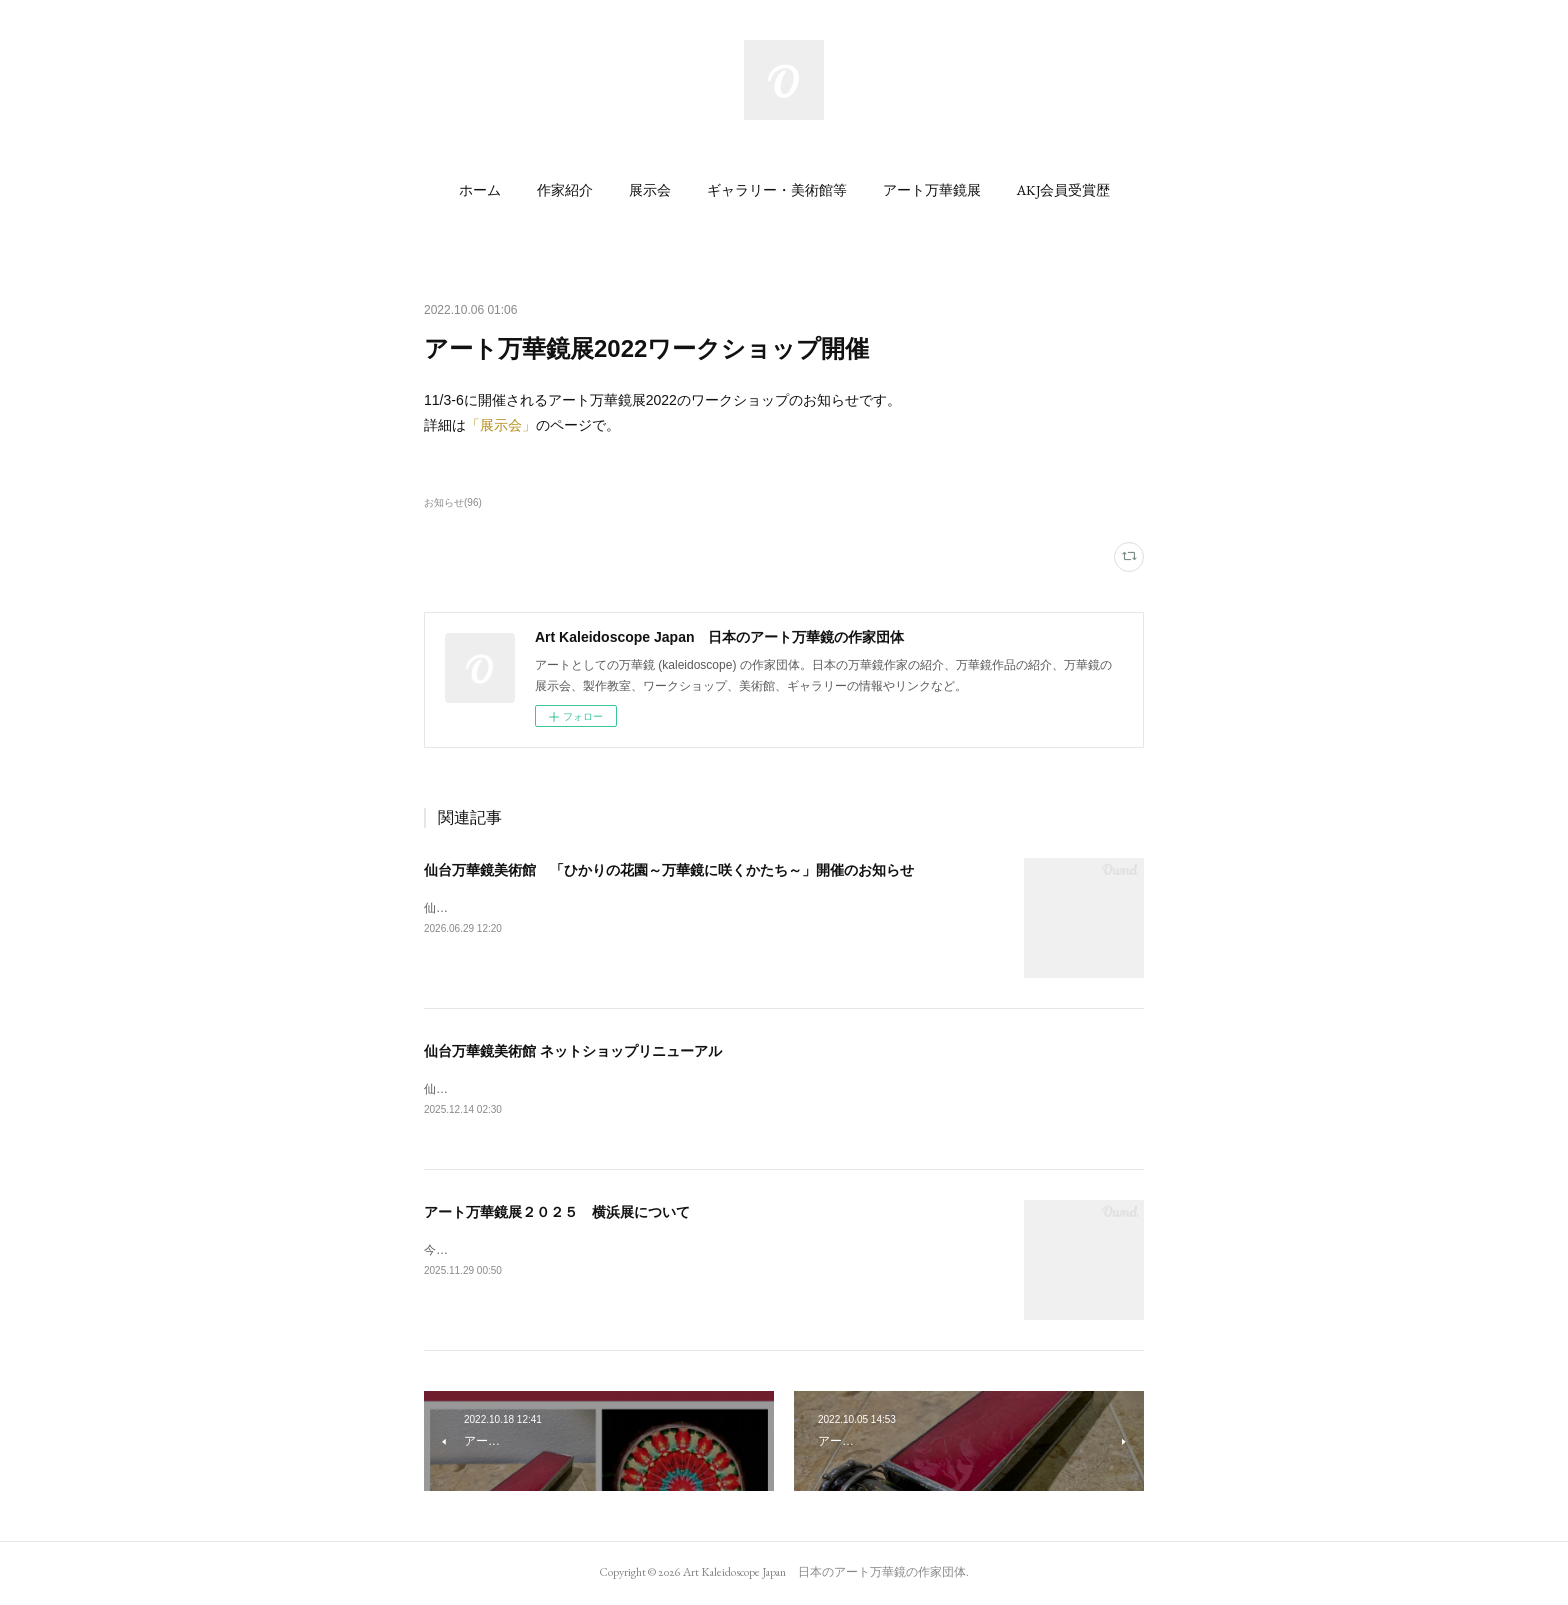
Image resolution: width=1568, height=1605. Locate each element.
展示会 (650, 190)
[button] (480, 190)
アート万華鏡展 (932, 190)
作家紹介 (565, 190)
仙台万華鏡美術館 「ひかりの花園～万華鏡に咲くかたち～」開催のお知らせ (669, 870)
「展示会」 (501, 425)
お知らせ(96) (453, 502)
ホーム (480, 190)
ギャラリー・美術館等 (777, 190)
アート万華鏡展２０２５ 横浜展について (557, 1213)
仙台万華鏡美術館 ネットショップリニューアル (573, 1051)
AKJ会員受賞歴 (1063, 190)
